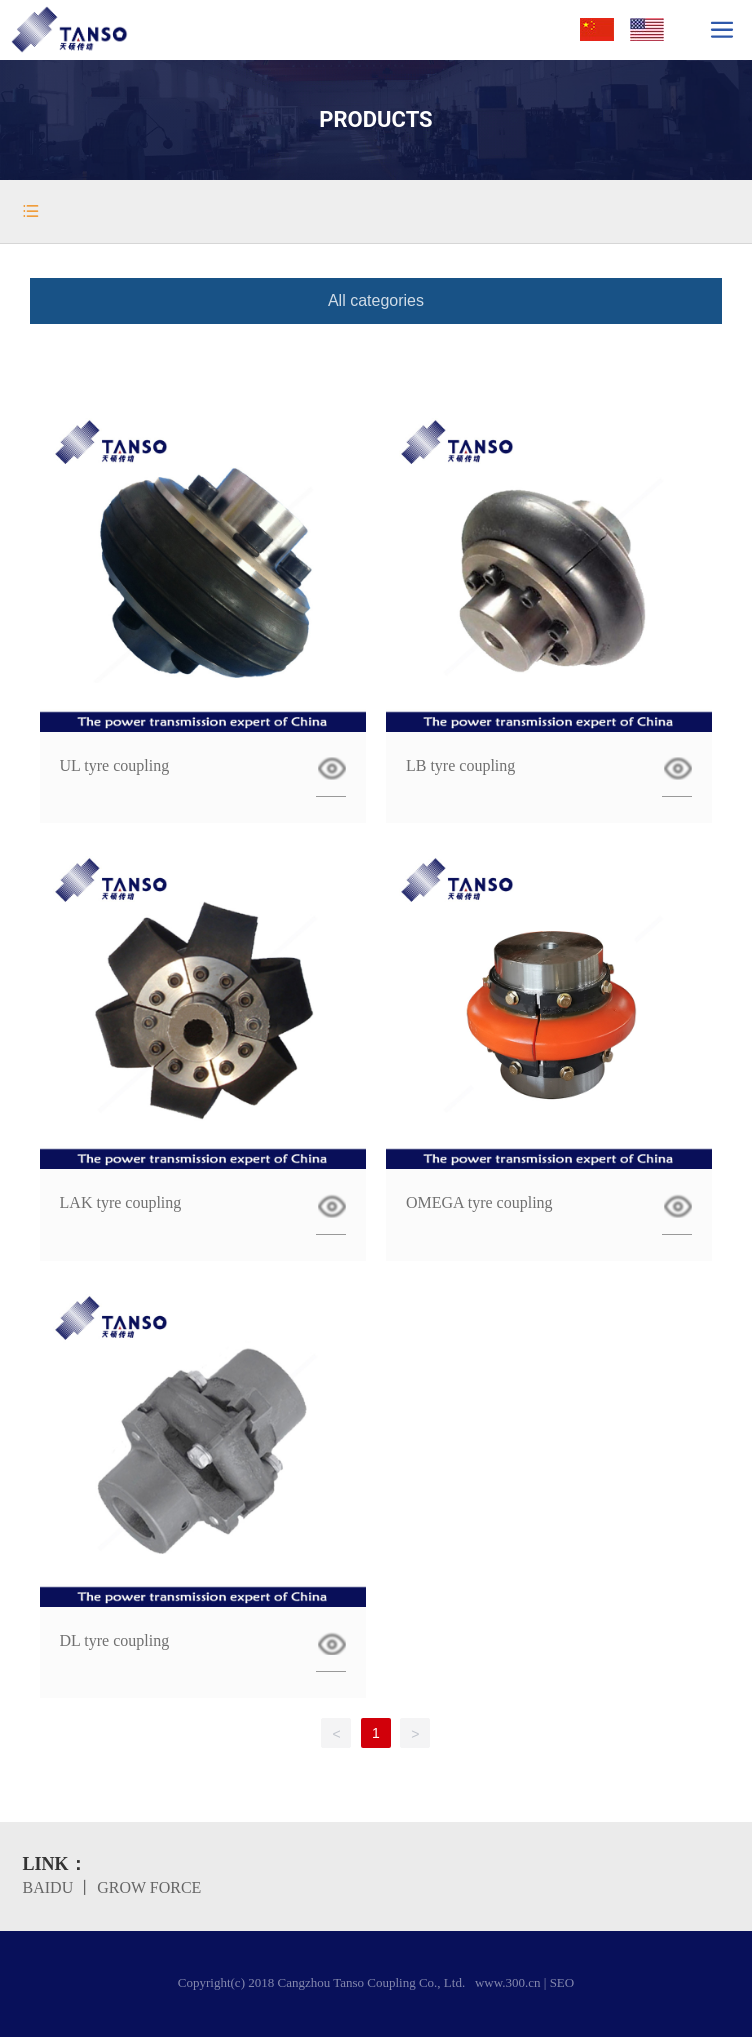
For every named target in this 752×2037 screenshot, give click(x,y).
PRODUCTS (375, 119)
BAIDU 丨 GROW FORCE (112, 1887)
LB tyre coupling (460, 765)
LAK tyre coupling (121, 1202)
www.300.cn (508, 1982)
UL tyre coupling (115, 765)
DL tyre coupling (115, 1640)
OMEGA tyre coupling (479, 1202)
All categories (376, 300)
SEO (562, 1982)
